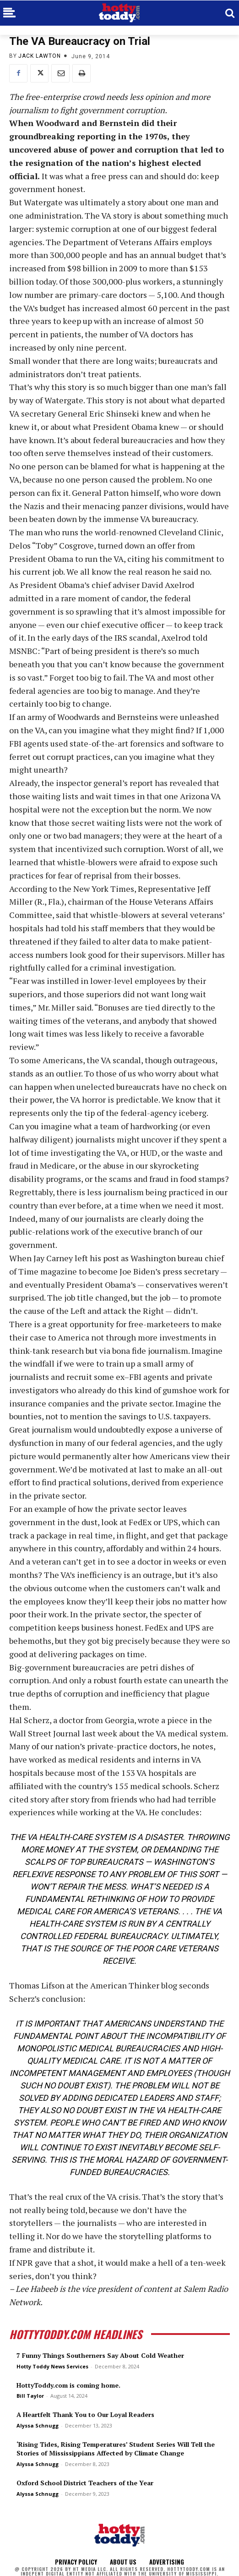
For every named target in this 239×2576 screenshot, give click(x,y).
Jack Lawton (39, 56)
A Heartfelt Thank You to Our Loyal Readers (85, 2414)
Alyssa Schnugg (37, 2425)
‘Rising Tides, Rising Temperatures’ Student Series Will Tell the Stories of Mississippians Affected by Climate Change (115, 2449)
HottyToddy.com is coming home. (68, 2385)
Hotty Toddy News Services (52, 2366)
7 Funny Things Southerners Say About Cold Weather (100, 2355)
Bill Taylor (30, 2395)
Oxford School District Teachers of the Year (84, 2482)
